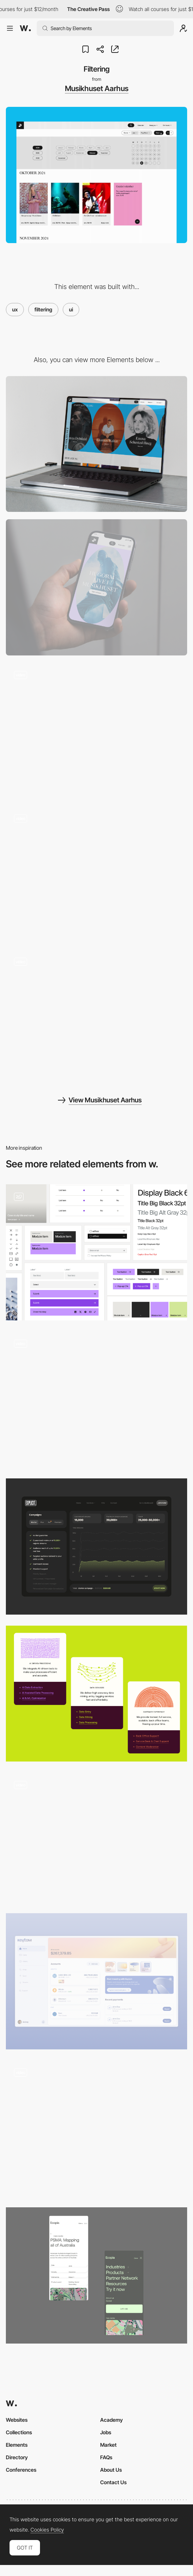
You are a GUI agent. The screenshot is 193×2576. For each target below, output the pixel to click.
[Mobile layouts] (96, 2275)
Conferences (21, 2470)
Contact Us (113, 2482)
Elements (17, 2445)
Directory (17, 2457)
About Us (111, 2470)
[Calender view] (96, 731)
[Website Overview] (96, 2128)
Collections (19, 2432)
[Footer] (96, 874)
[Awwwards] (25, 28)
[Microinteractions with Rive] (96, 1694)
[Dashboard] (96, 1546)
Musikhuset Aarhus (96, 88)
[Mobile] (96, 587)
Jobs (105, 2432)
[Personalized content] (96, 1018)
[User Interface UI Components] (96, 1252)
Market (108, 2445)
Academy (111, 2420)
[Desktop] (96, 444)
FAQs (106, 2457)
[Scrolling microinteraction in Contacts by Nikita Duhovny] (96, 1837)
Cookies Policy (47, 2529)
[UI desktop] (96, 1981)
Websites (17, 2420)
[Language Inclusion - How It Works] (96, 1400)
